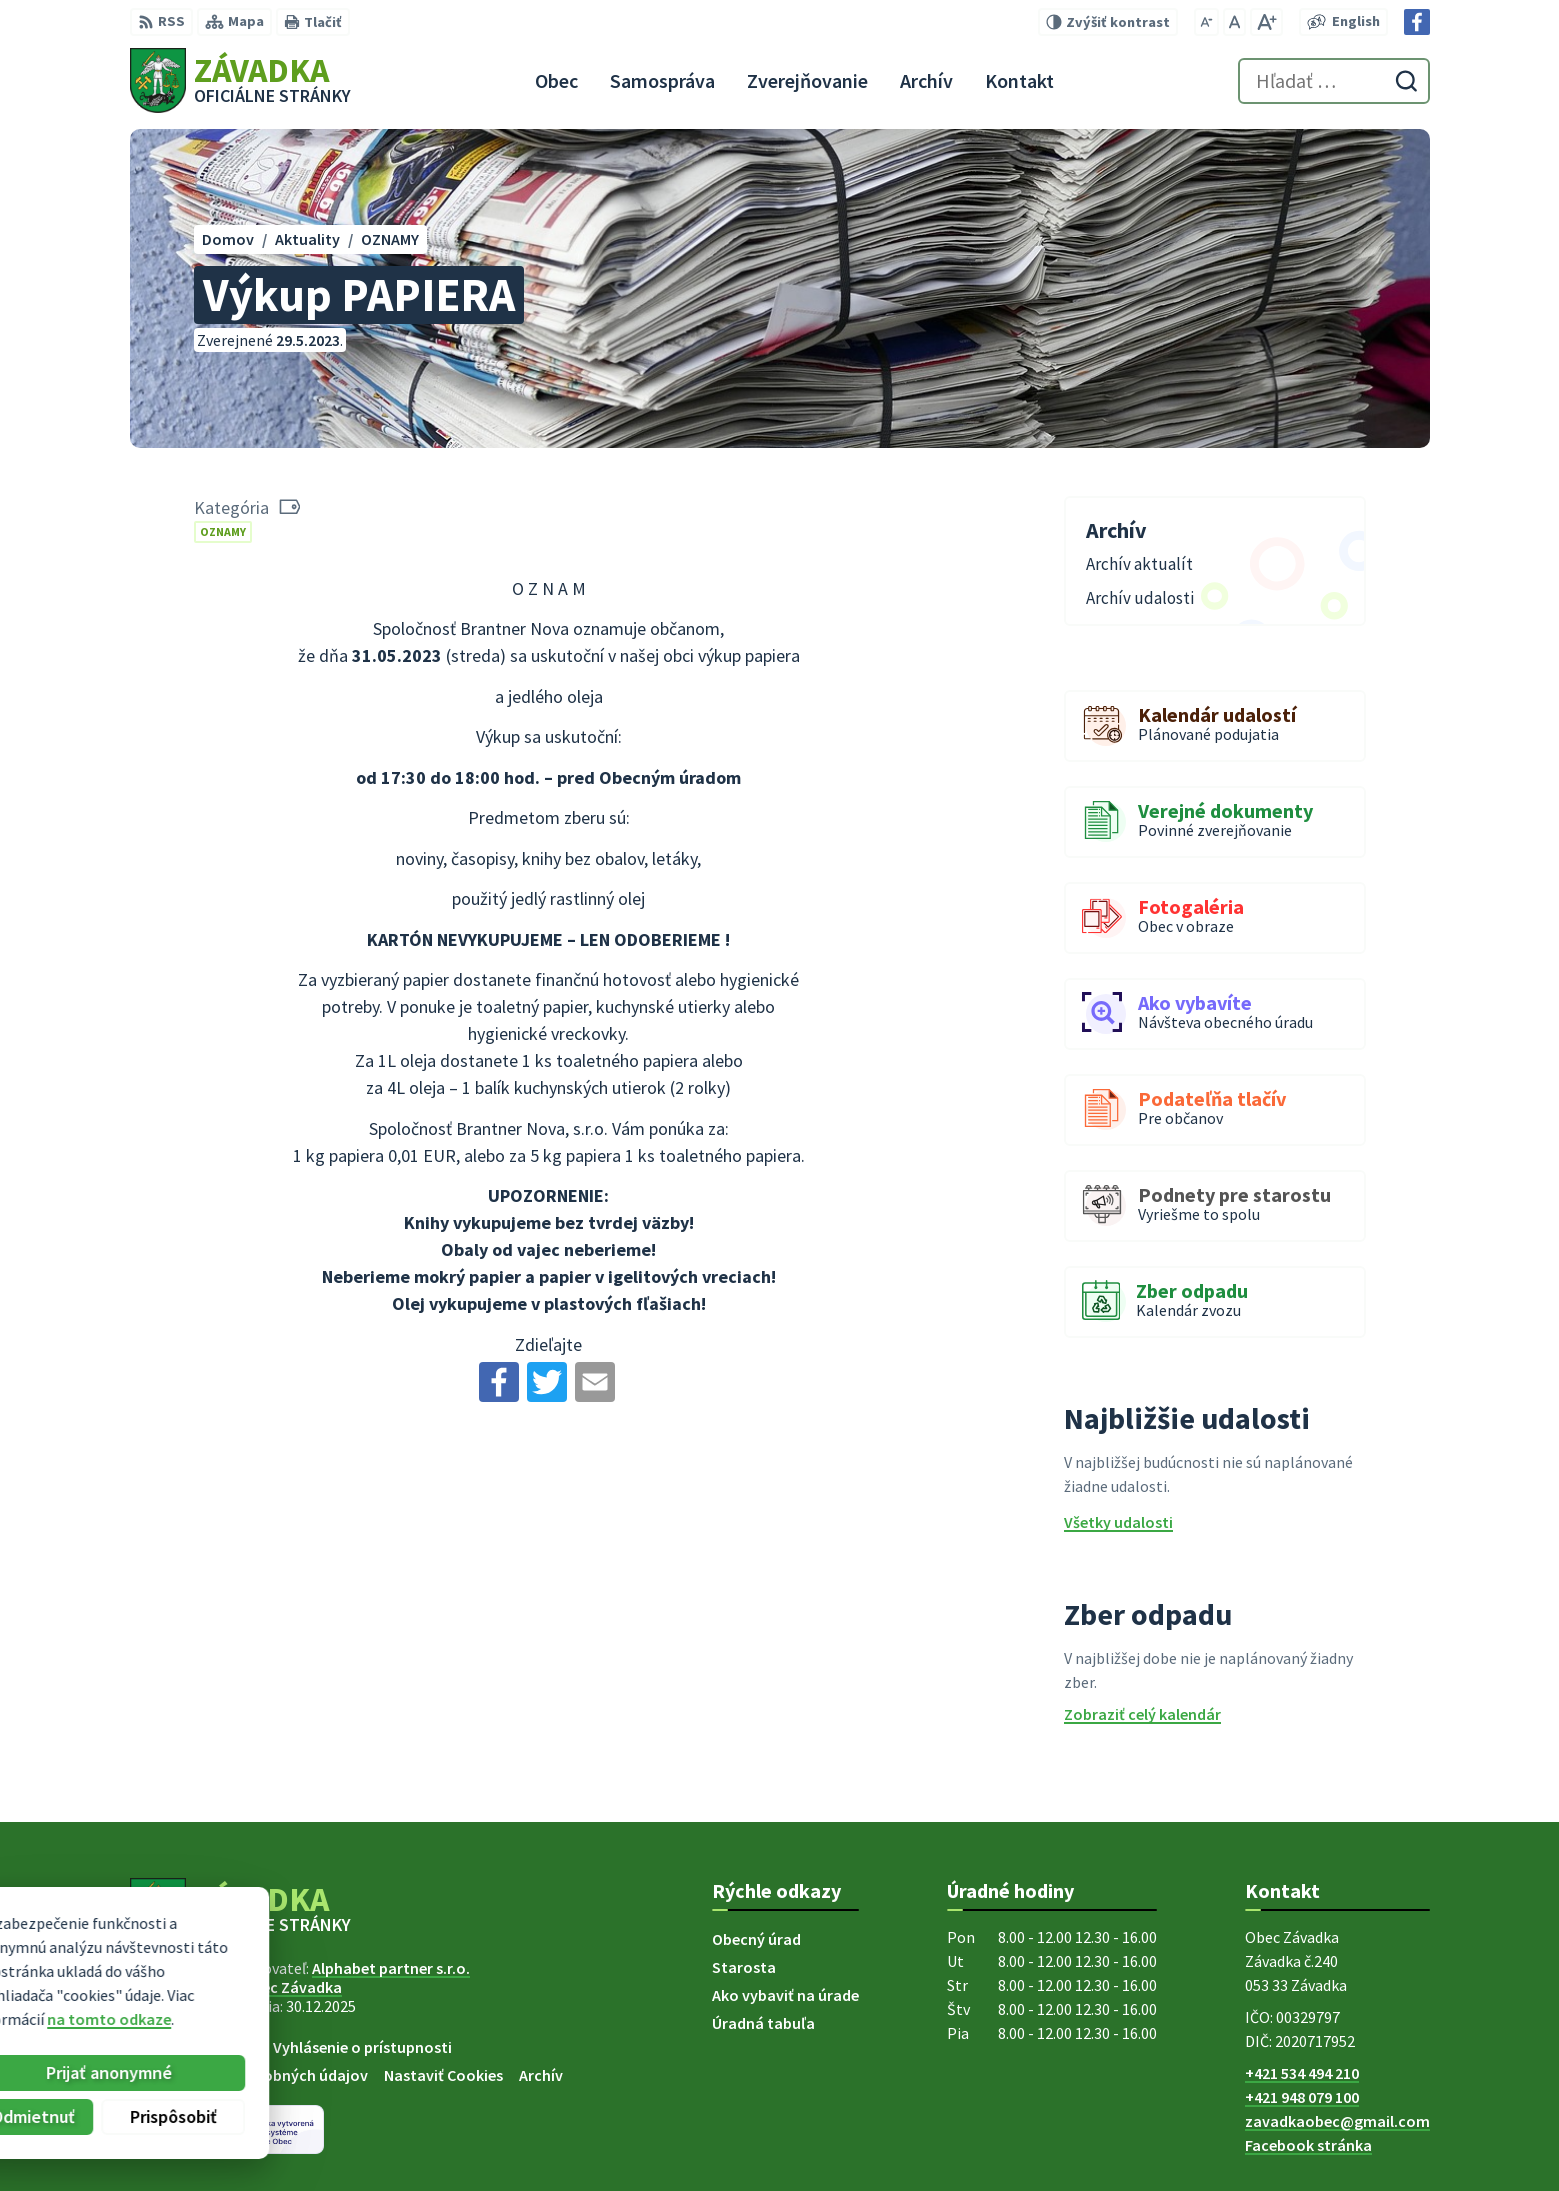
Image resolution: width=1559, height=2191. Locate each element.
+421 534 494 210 (1302, 2073)
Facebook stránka (1308, 2145)
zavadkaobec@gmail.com (1337, 2121)
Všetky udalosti (1118, 1522)
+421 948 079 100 (1302, 2097)
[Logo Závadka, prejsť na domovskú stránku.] (240, 80)
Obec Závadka (292, 1987)
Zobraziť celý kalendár (1142, 1714)
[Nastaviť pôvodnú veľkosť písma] (1234, 22)
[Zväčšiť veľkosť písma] (1266, 22)
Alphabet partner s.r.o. (391, 1968)
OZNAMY (223, 531)
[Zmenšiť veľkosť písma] (1206, 22)
